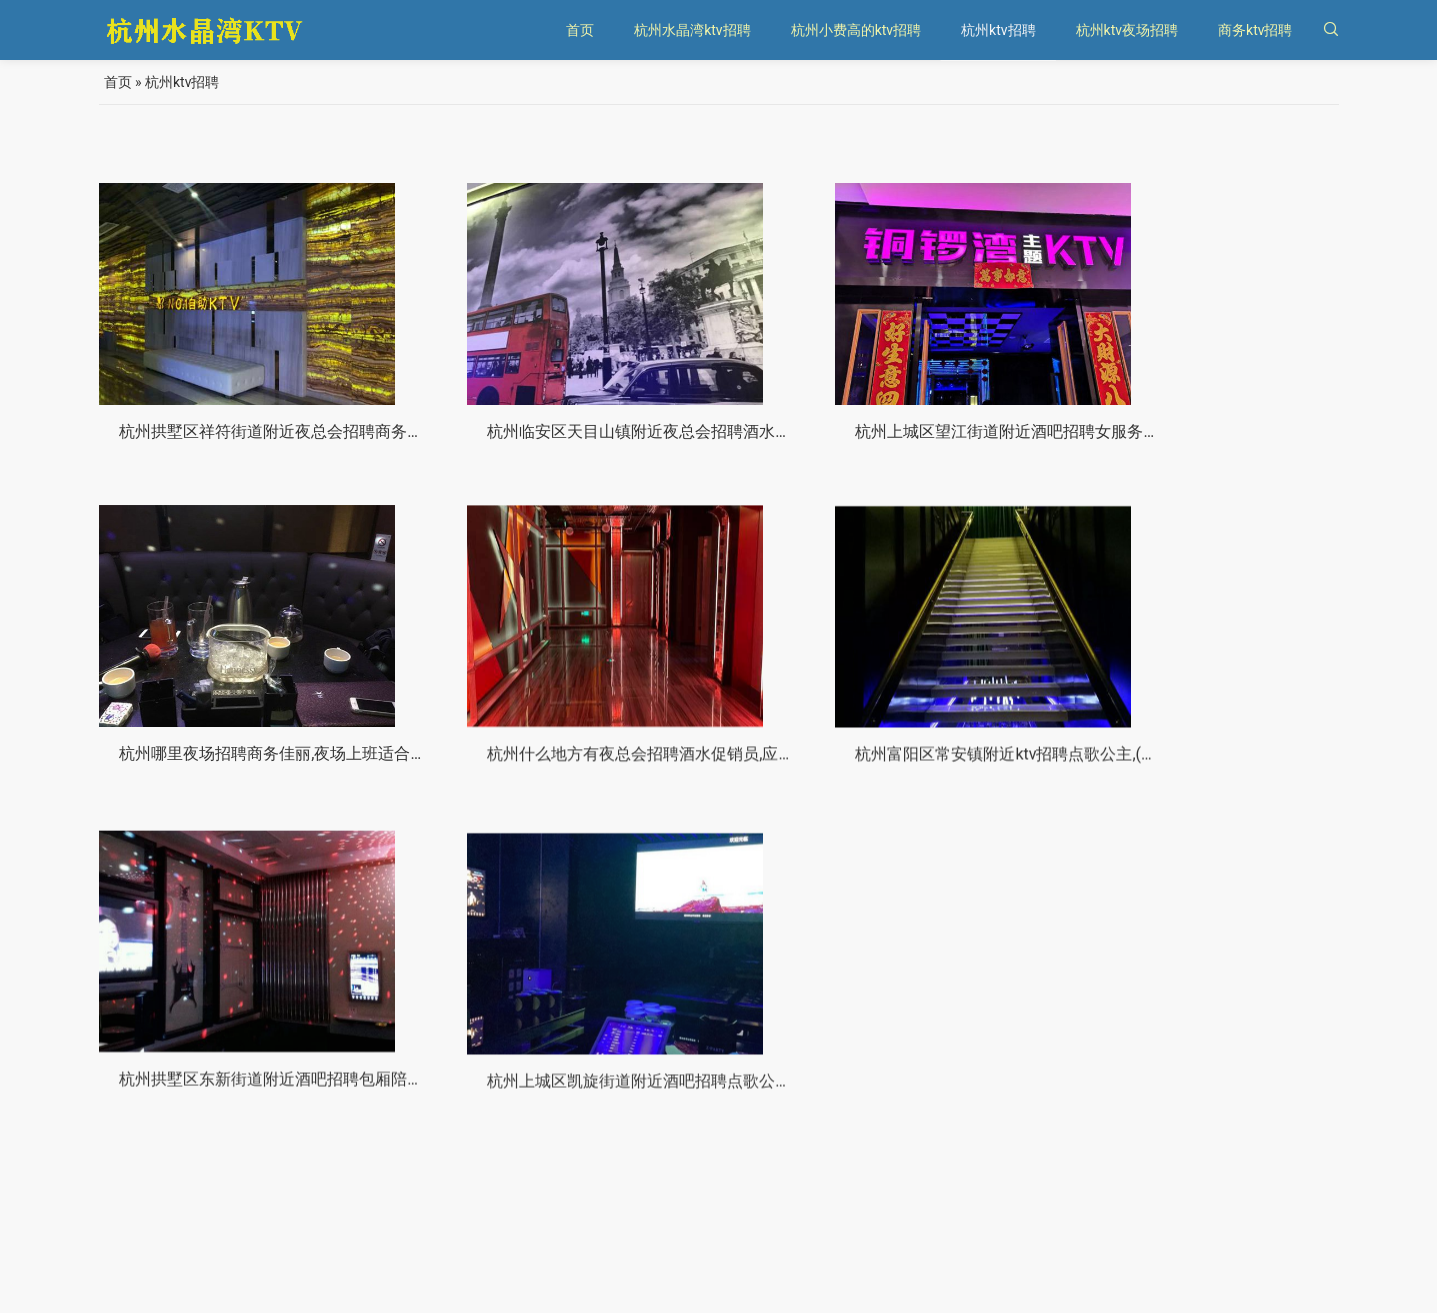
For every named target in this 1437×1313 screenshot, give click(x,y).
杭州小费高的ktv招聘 (856, 30)
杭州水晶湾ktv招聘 (692, 30)
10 (836, 1244)
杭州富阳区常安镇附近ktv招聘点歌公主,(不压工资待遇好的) (643, 782)
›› (902, 1244)
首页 (580, 30)
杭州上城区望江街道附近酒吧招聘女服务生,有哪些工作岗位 (958, 440)
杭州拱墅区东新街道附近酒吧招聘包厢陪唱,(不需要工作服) (956, 792)
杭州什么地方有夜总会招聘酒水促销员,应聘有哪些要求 (312, 775)
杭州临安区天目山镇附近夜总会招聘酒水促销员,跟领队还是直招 (659, 437)
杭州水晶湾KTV (206, 1282)
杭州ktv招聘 (998, 30)
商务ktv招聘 (1255, 30)
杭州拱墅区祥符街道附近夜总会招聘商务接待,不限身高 (312, 434)
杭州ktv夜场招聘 (1127, 30)
